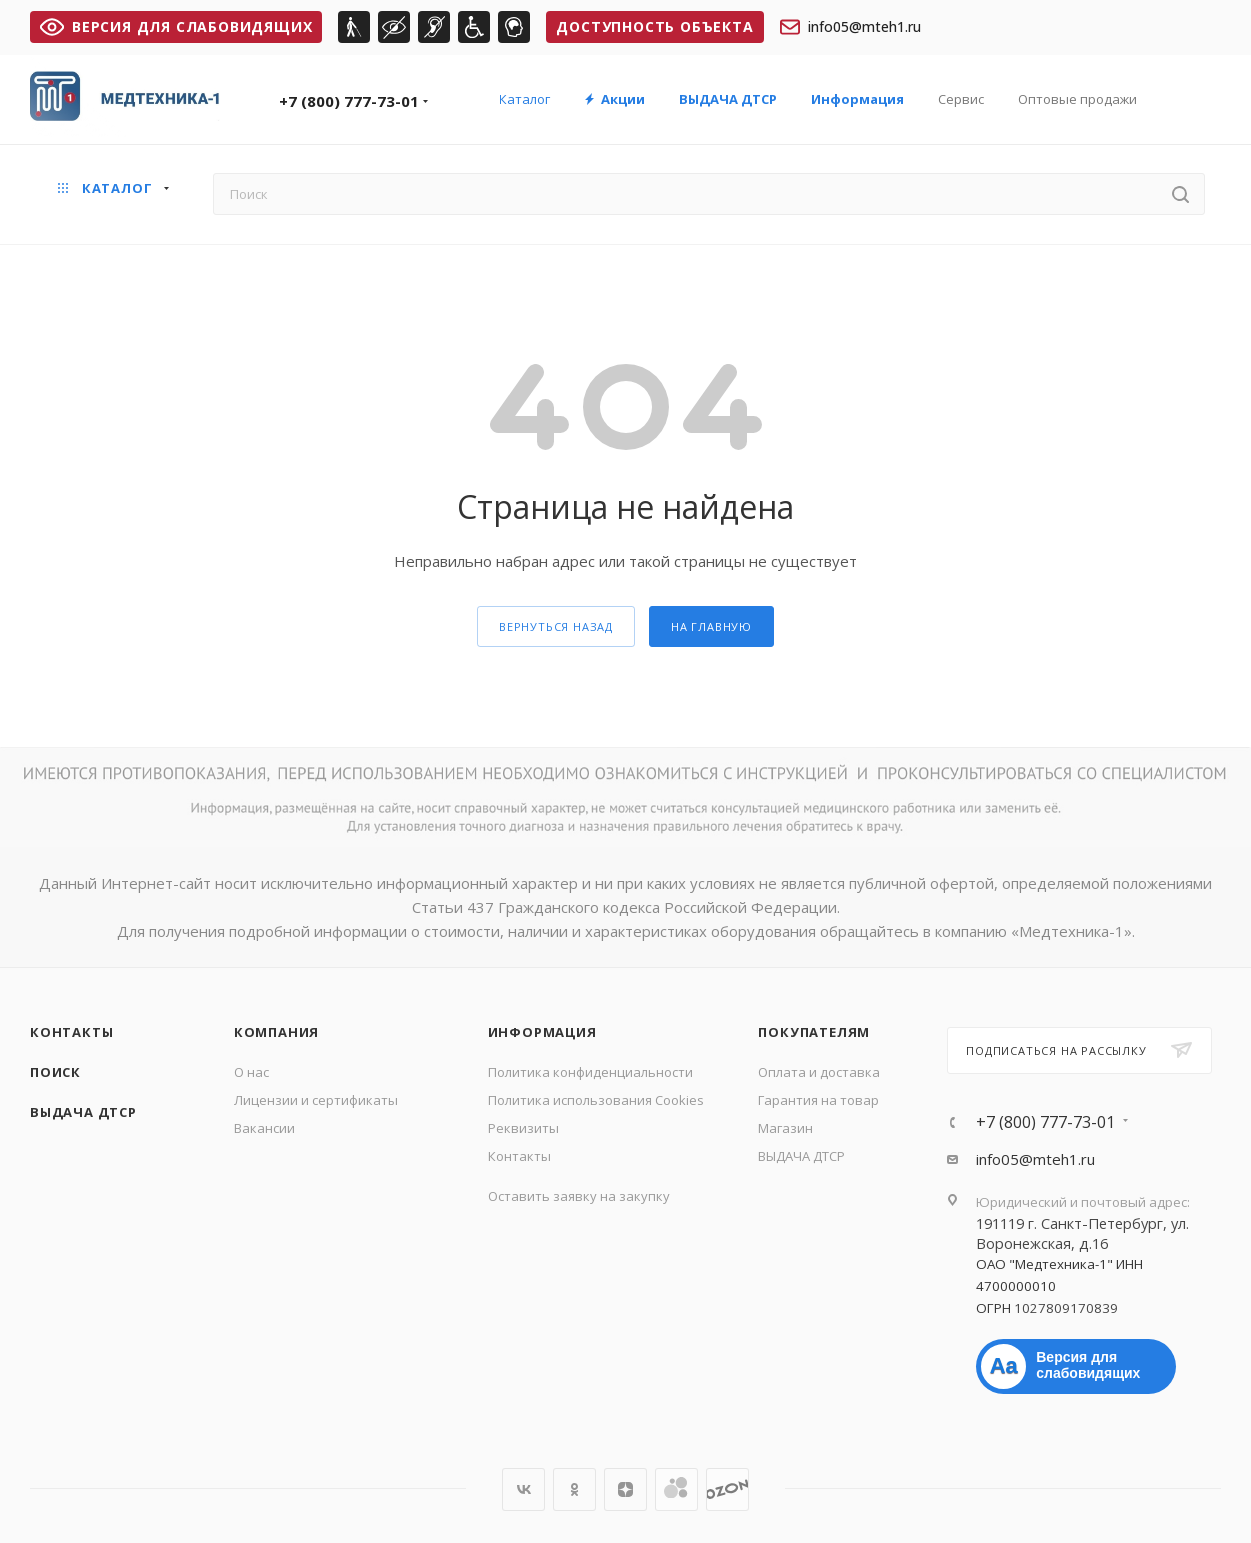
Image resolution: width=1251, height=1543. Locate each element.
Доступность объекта (654, 26)
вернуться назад (556, 626)
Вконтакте (523, 1489)
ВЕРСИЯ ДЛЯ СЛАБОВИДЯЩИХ (176, 26)
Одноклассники (574, 1489)
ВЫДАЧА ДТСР (83, 1112)
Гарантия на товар (818, 1100)
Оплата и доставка (819, 1072)
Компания (276, 1032)
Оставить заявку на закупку (579, 1196)
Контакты (71, 1032)
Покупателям (814, 1032)
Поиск (55, 1072)
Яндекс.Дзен (625, 1489)
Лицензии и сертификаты (316, 1100)
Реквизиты (523, 1128)
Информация (542, 1032)
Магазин (785, 1128)
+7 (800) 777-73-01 (349, 101)
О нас (251, 1072)
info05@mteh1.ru (850, 27)
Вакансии (264, 1128)
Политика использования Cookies (596, 1100)
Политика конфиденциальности (590, 1072)
